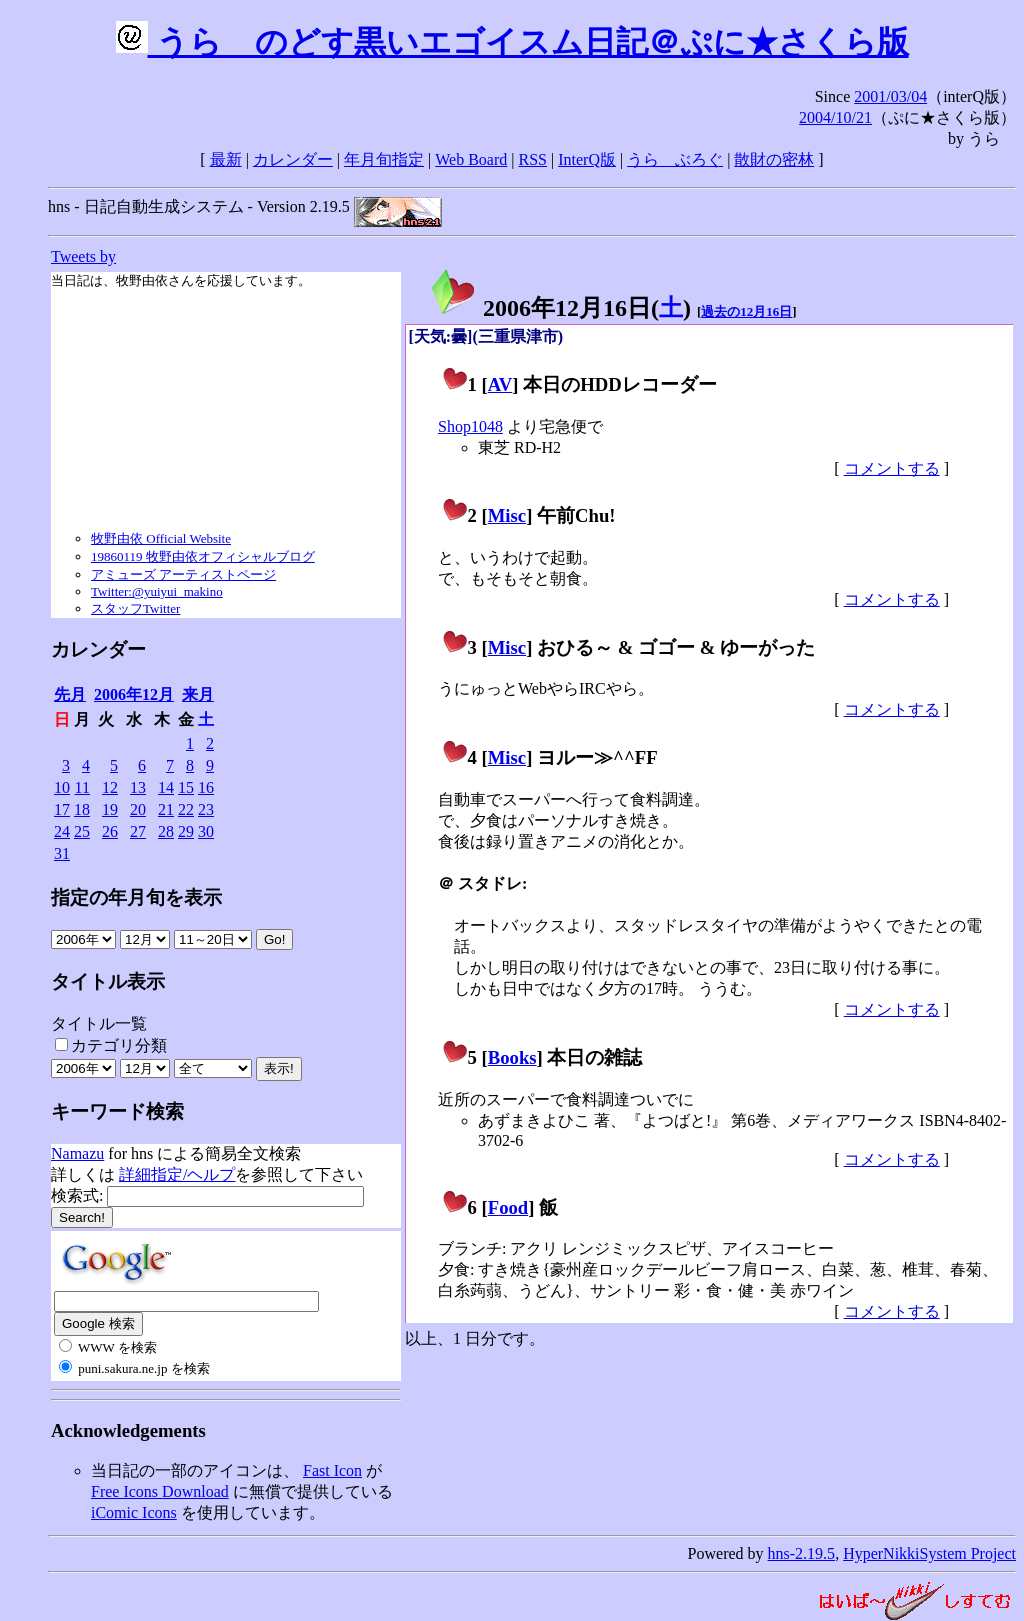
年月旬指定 (384, 159)
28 (166, 831)
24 (62, 831)
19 (110, 809)
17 (62, 809)
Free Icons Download (160, 1491)
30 (206, 831)
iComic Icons (134, 1512)
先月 (70, 694)
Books (512, 1057)
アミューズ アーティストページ (183, 574)
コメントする (892, 468)
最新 (226, 159)
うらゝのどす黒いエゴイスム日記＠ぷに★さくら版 (512, 42)
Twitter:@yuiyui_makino (157, 591)
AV (500, 384)
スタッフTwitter (135, 608)
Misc (507, 515)
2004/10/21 (835, 117)
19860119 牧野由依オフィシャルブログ (203, 556)
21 (166, 809)
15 (186, 787)
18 (82, 809)
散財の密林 (774, 159)
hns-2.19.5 (802, 1553)
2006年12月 (134, 694)
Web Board (471, 159)
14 (166, 787)
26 (110, 831)
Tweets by (83, 256)
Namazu (77, 1153)
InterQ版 (587, 159)
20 (138, 809)
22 (186, 809)
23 (206, 809)
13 (138, 787)
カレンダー (293, 159)
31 (62, 853)
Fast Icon (332, 1470)
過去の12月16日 (746, 311)
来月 (198, 694)
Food (508, 1207)
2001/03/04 (890, 96)
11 (82, 787)
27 (138, 831)
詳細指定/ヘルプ (177, 1174)
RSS (533, 159)
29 (186, 831)
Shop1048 (470, 426)
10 (62, 787)
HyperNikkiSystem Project (929, 1553)
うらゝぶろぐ (675, 159)
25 (82, 831)
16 (206, 787)
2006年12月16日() (560, 308)
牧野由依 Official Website (161, 538)
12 (110, 787)
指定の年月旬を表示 (136, 897)
